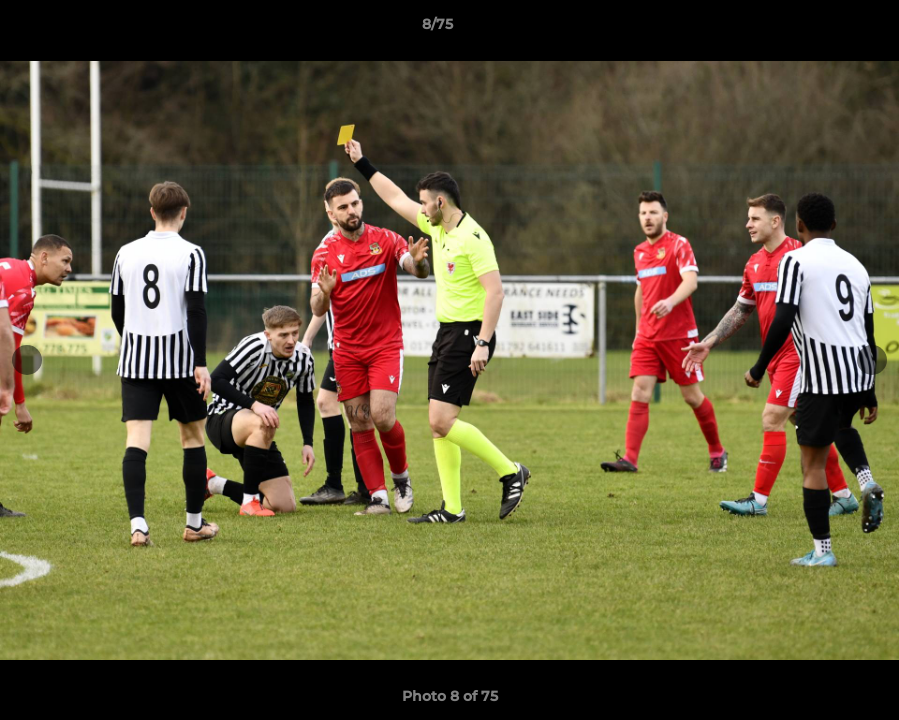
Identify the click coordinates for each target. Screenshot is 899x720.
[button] (815, 29)
